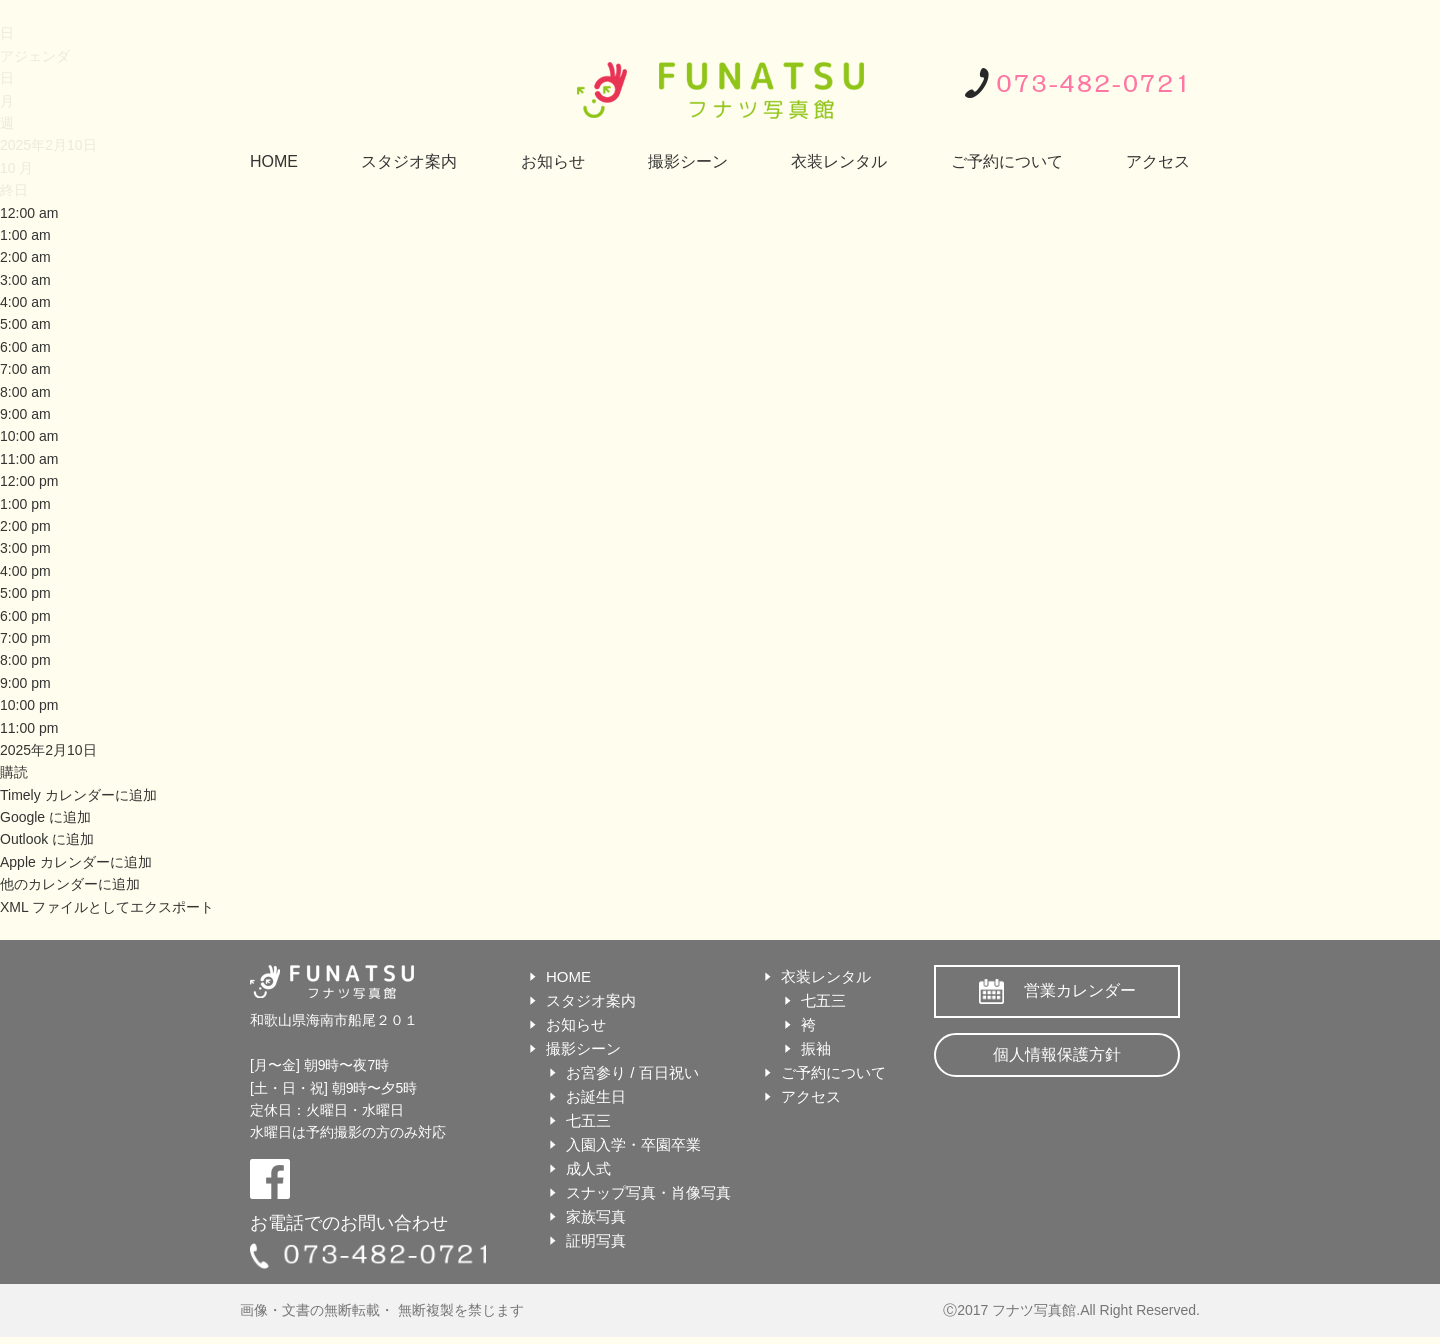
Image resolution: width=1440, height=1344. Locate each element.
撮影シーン (688, 161)
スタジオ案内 (409, 161)
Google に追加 (45, 817)
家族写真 (596, 1216)
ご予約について (1007, 161)
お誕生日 (596, 1096)
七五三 (588, 1120)
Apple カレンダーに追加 (76, 862)
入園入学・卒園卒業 (633, 1144)
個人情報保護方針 (1057, 1054)
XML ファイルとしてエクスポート (107, 907)
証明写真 (596, 1240)
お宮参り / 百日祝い (632, 1072)
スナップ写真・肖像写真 (648, 1192)
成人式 (588, 1168)
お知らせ (553, 161)
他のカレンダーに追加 (70, 884)
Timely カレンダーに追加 (78, 795)
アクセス (1158, 161)
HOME (274, 161)
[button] (14, 772)
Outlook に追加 (47, 839)
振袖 (816, 1048)
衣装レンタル (839, 161)
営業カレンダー (1080, 990)
